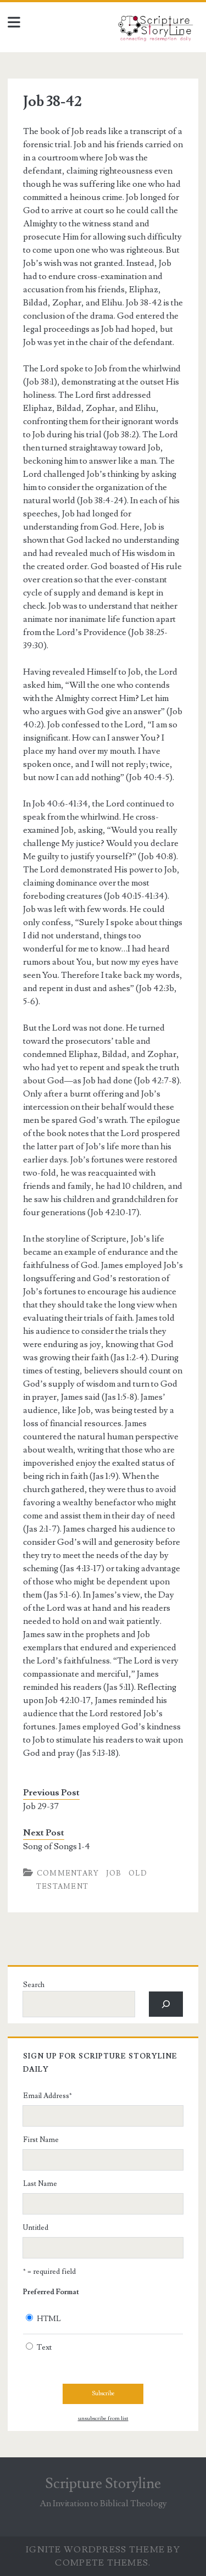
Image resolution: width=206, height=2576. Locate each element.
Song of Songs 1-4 (56, 1846)
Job (113, 1873)
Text (44, 2347)
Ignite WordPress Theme (95, 2549)
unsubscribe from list (103, 2418)
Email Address (47, 2095)
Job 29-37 (41, 1806)
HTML (49, 2319)
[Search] (166, 2003)
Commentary (68, 1873)
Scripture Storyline (103, 2483)
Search (33, 1984)
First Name (41, 2139)
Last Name (40, 2183)
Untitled (35, 2227)
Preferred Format (51, 2292)
